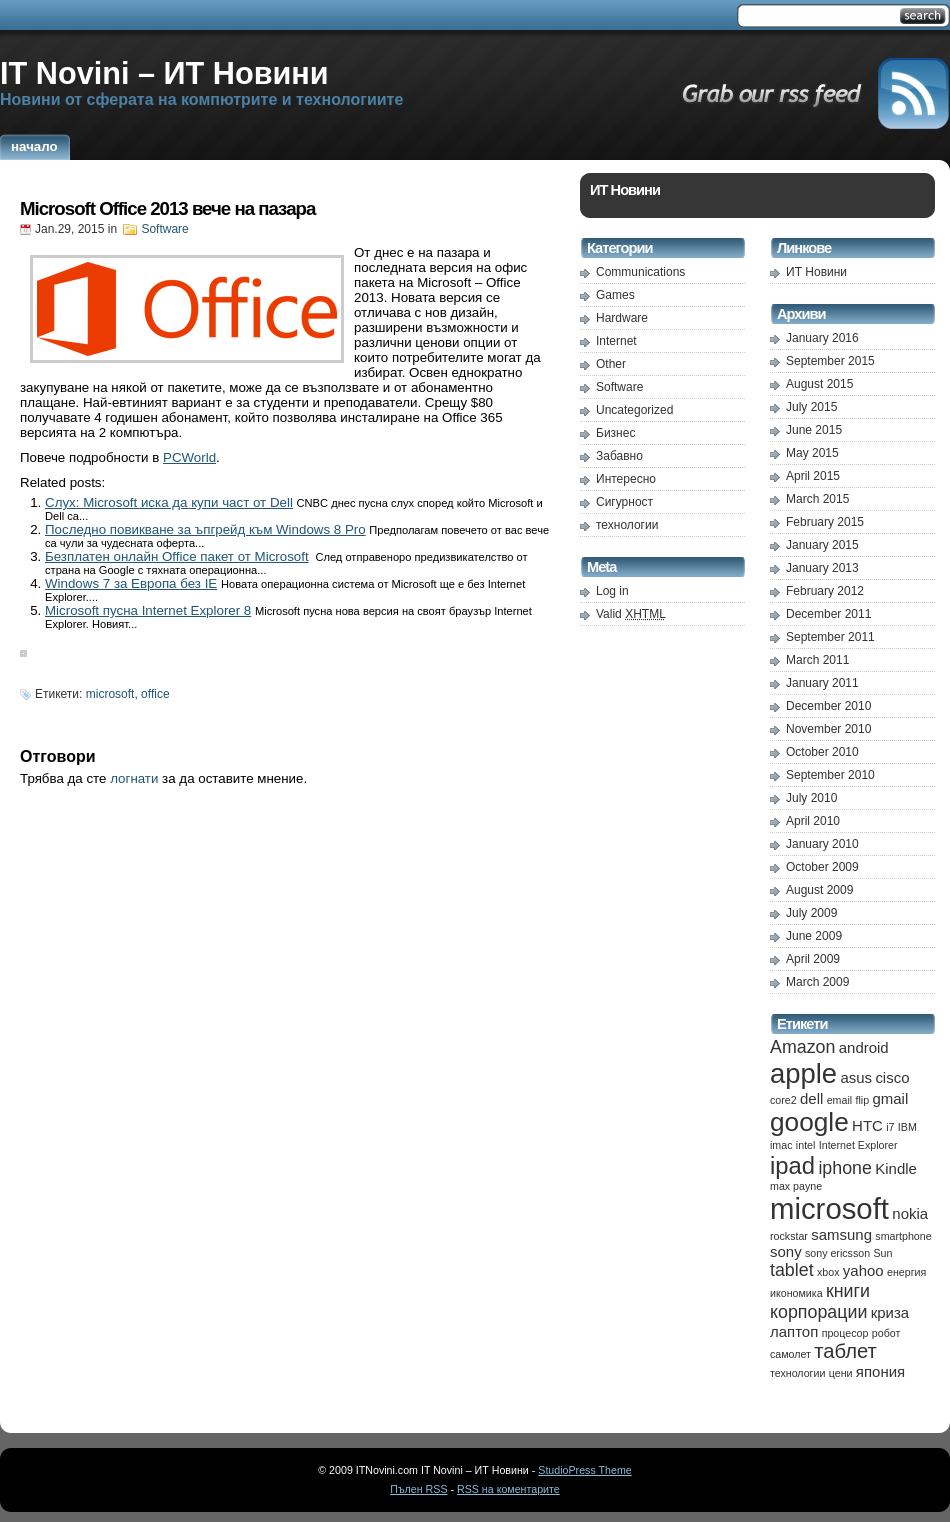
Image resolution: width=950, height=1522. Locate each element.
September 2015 (830, 361)
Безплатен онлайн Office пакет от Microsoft (177, 556)
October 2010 (822, 752)
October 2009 (822, 867)
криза (890, 1312)
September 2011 (830, 637)
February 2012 (825, 591)
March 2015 (817, 499)
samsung (841, 1234)
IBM (907, 1127)
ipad (792, 1165)
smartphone (903, 1236)
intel (806, 1145)
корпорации (818, 1312)
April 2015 (813, 476)
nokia (910, 1213)
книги (848, 1291)
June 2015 (814, 430)
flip (862, 1100)
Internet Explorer (858, 1145)
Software (164, 229)
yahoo (863, 1270)
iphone (845, 1168)
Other (611, 364)
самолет (790, 1354)
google (809, 1122)
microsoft (110, 694)
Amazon (802, 1047)
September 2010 (830, 775)
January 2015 (822, 545)
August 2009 (819, 890)
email (839, 1100)
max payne (796, 1186)
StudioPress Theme (584, 1470)
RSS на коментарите (508, 1489)
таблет (845, 1351)
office (155, 694)
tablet (792, 1270)
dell (811, 1098)
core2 (783, 1100)
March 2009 (817, 982)
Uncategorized (634, 410)
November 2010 (828, 729)
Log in (612, 591)
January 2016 (822, 338)
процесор (845, 1333)
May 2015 (812, 453)
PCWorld (189, 457)
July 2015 (811, 407)
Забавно (619, 456)
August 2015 (819, 384)
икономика (796, 1293)
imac (781, 1145)
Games (615, 295)
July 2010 (811, 798)
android (864, 1047)
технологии (627, 525)
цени (841, 1373)
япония (880, 1371)
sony (786, 1251)
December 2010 (828, 706)
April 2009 (813, 959)
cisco (892, 1077)
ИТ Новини (816, 272)
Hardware (622, 318)
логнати (134, 778)
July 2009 (811, 913)
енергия (906, 1272)
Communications (640, 272)
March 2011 (817, 660)
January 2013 (822, 568)
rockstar (789, 1236)
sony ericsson (837, 1253)
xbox (828, 1272)
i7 (890, 1127)
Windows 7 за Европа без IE (131, 583)
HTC (867, 1125)
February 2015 (825, 522)
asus (856, 1077)
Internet (616, 341)
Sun (882, 1253)
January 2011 (822, 683)
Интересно (626, 479)
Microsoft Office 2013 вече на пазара (167, 208)
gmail (890, 1098)
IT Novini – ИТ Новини (164, 73)
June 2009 (814, 936)
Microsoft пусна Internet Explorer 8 (148, 610)
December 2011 (828, 614)
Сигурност (624, 502)
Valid (631, 614)
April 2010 (813, 821)
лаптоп (794, 1331)
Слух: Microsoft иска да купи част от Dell (169, 502)
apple (803, 1073)
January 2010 (822, 844)
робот (886, 1333)
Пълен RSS (418, 1489)
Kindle (896, 1168)
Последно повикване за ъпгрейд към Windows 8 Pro (205, 529)
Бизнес (615, 433)
